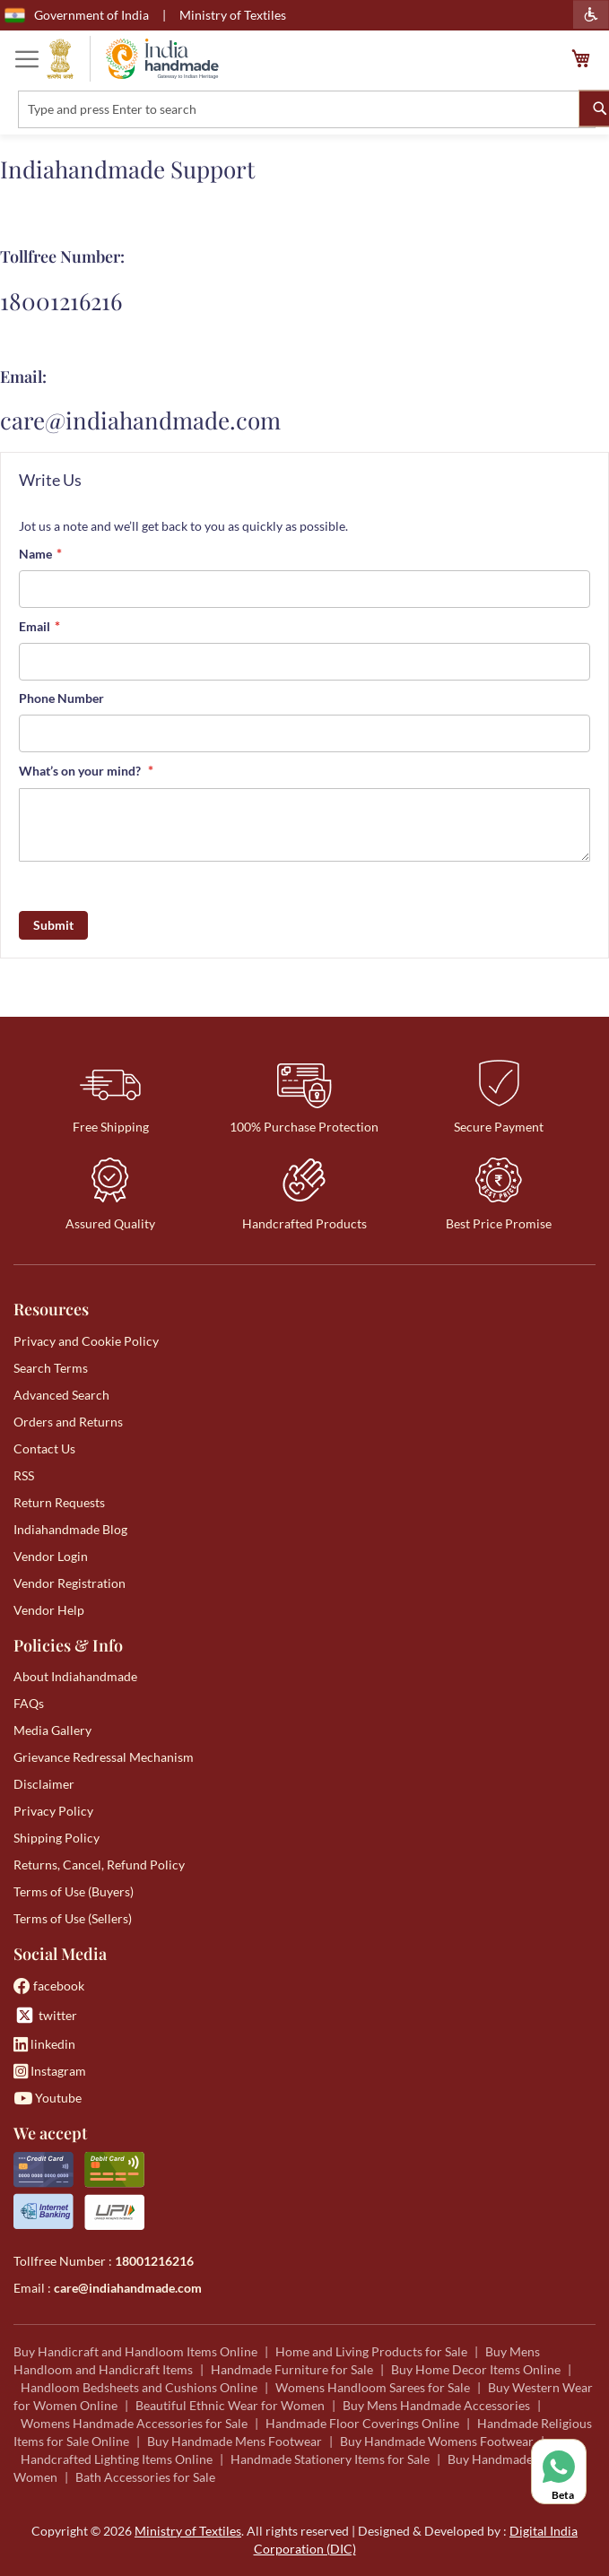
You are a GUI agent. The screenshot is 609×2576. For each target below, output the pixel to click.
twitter (45, 2015)
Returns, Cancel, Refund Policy (99, 1864)
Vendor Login (50, 1556)
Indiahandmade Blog (70, 1529)
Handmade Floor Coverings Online (362, 2423)
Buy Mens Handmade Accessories (436, 2405)
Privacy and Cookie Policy (86, 1341)
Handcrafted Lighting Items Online (117, 2459)
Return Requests (59, 1502)
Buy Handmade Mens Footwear (234, 2441)
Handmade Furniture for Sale (292, 2369)
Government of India (76, 15)
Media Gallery (52, 1730)
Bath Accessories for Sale (145, 2477)
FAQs (28, 1703)
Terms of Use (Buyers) (73, 1891)
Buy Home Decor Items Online (476, 2369)
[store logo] (133, 59)
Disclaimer (43, 1783)
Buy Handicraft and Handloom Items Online (135, 2351)
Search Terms (50, 1367)
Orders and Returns (68, 1421)
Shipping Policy (56, 1837)
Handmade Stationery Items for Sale (330, 2459)
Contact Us (44, 1448)
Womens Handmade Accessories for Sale (134, 2423)
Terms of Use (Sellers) (72, 1918)
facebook (48, 1985)
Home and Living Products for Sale (371, 2351)
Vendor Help (48, 1610)
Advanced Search (61, 1394)
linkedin (44, 2043)
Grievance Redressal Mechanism (103, 1757)
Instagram (49, 2070)
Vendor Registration (69, 1583)
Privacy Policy (53, 1810)
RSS (23, 1475)
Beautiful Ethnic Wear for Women (230, 2405)
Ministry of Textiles (232, 14)
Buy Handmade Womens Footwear (437, 2441)
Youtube (47, 2097)
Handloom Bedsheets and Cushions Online (139, 2387)
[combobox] (307, 109)
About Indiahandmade (75, 1676)
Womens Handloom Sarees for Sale (372, 2387)
